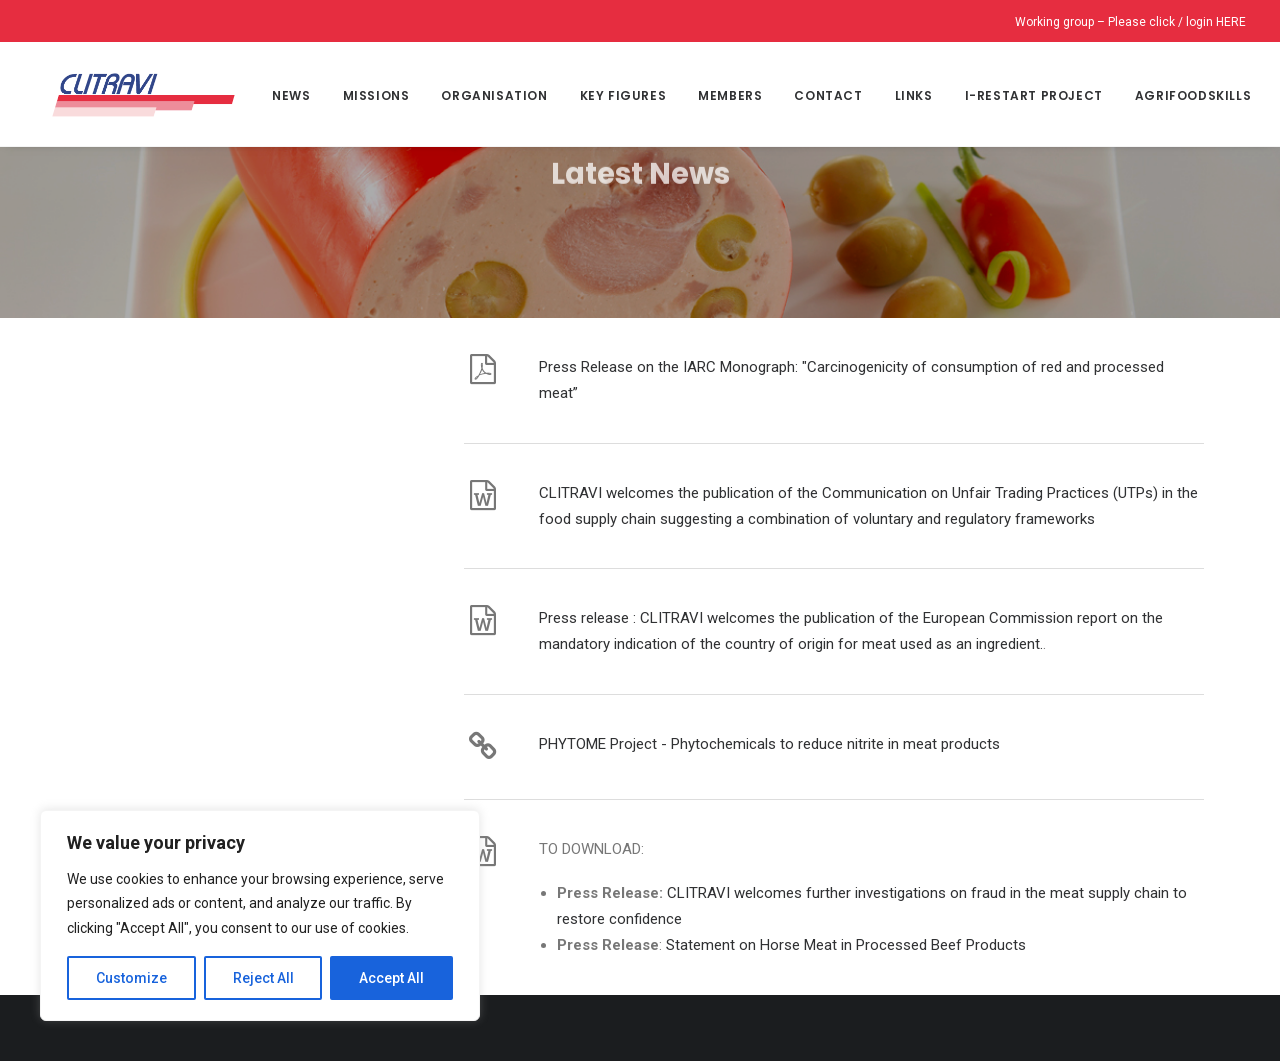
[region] (260, 916)
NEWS (286, 95)
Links (908, 95)
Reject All (263, 978)
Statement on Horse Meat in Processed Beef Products (846, 843)
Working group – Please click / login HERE (1130, 22)
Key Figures (617, 95)
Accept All (391, 978)
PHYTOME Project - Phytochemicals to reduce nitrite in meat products (769, 642)
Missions (370, 95)
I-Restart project (1028, 95)
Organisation (489, 95)
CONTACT (823, 95)
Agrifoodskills (1188, 95)
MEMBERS (725, 95)
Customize (131, 978)
